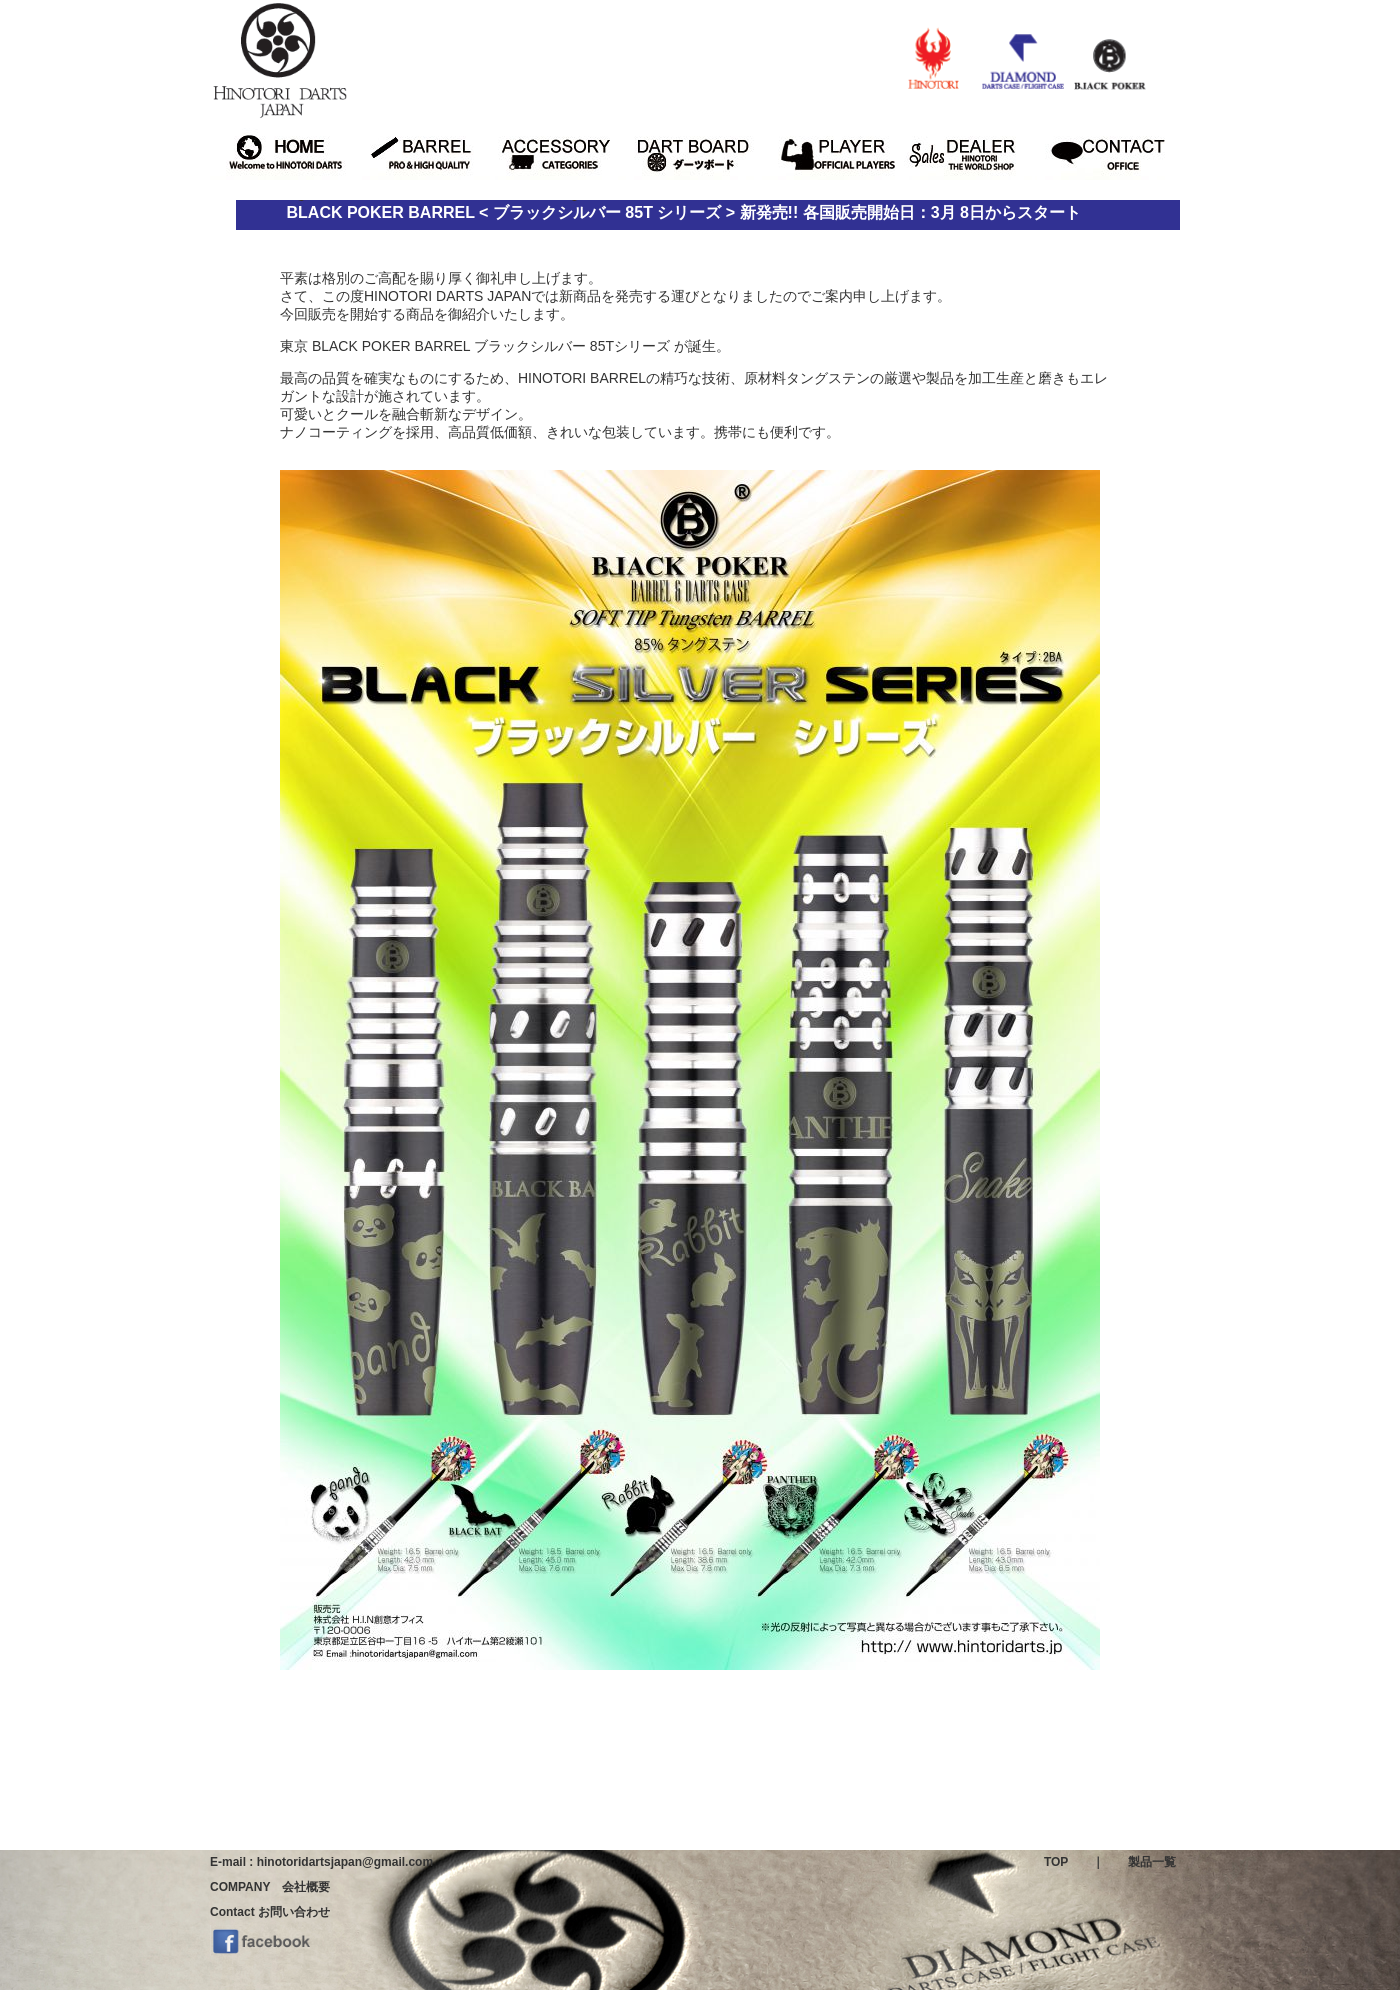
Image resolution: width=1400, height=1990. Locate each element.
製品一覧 (1152, 1862)
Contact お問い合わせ (270, 1912)
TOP (1056, 1862)
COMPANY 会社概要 (270, 1887)
